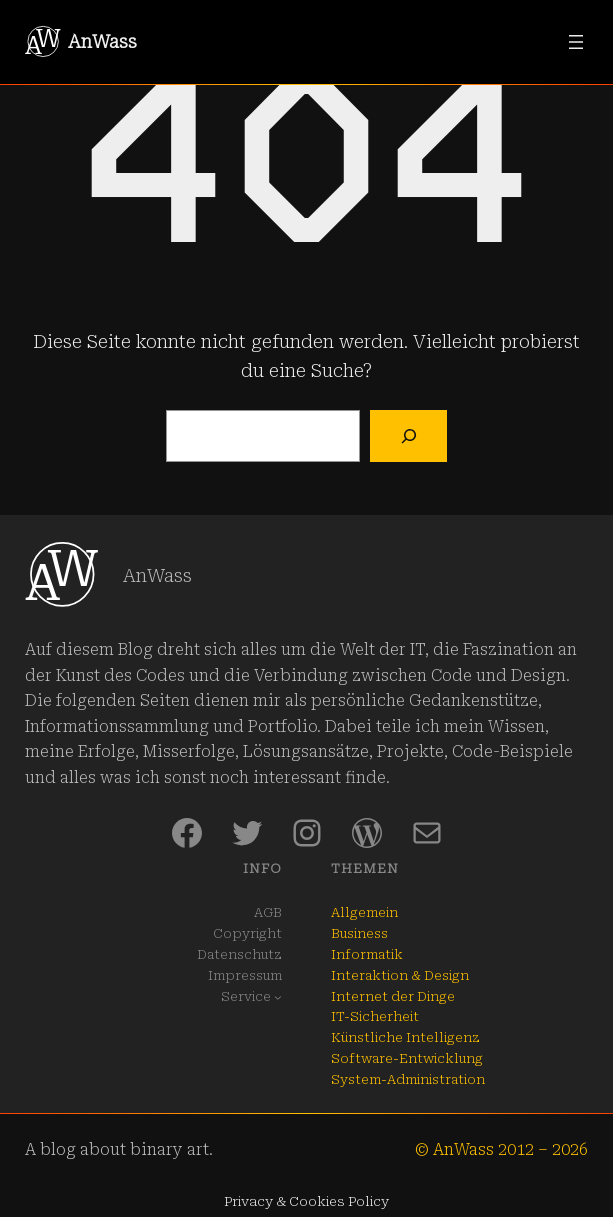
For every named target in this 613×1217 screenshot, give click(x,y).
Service (246, 996)
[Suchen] (408, 436)
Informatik (367, 954)
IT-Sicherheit (375, 1016)
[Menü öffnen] (576, 42)
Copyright (247, 933)
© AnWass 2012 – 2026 (501, 1149)
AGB (268, 912)
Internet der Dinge (393, 996)
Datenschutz (239, 954)
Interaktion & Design (400, 975)
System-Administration (408, 1079)
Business (359, 933)
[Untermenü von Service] (278, 997)
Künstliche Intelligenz (405, 1037)
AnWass (102, 41)
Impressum (245, 975)
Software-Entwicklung (407, 1058)
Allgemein (364, 912)
